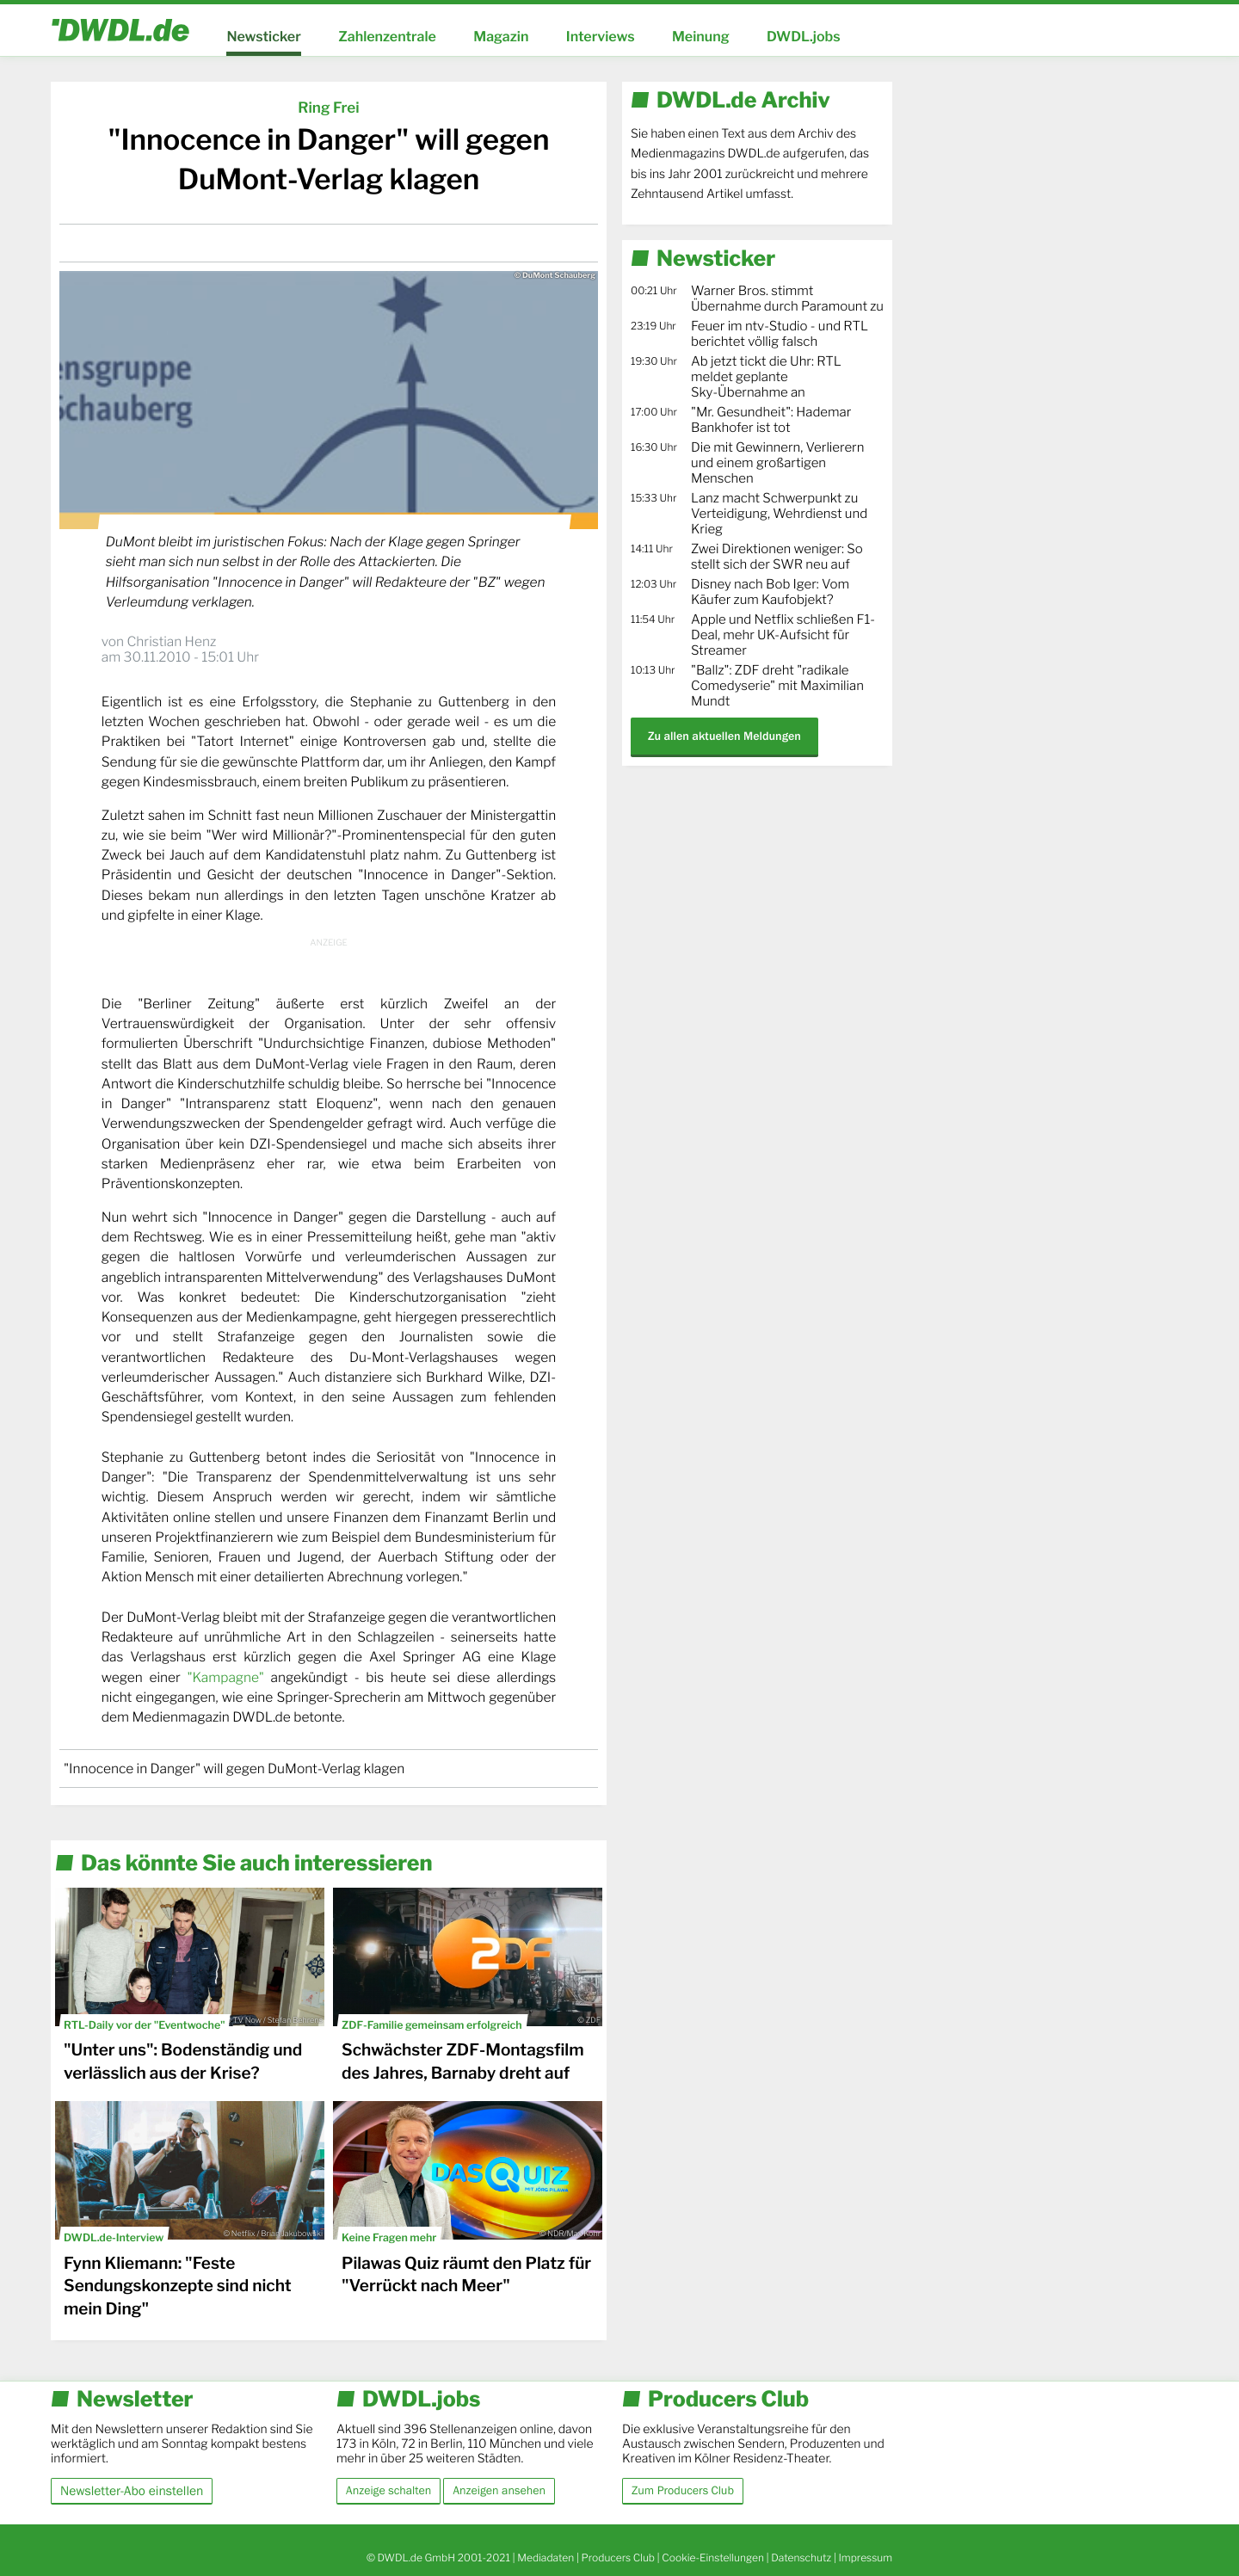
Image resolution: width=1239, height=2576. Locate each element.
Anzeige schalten (388, 2491)
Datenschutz (801, 2557)
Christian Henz (171, 641)
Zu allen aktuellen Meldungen (724, 736)
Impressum (865, 2557)
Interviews (600, 36)
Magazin (500, 36)
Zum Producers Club (683, 2491)
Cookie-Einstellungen (713, 2557)
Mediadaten (545, 2557)
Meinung (701, 36)
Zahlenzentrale (387, 36)
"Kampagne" (225, 1677)
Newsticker (263, 36)
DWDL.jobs (804, 36)
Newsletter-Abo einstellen (131, 2490)
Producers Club (618, 2557)
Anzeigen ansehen (499, 2491)
